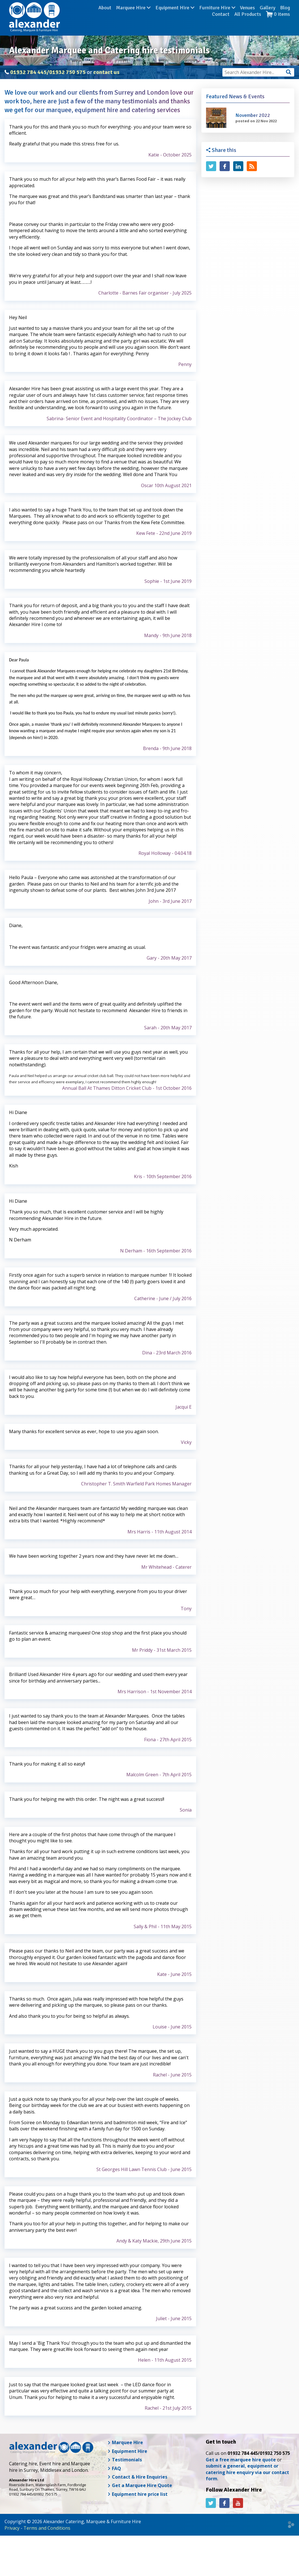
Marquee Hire (111, 17)
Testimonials (124, 2460)
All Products (247, 23)
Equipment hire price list (137, 2494)
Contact (281, 17)
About (82, 17)
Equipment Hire (152, 17)
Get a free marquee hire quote (241, 2460)
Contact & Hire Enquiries (137, 2477)
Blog (263, 17)
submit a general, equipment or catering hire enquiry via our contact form (247, 2472)
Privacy (12, 2528)
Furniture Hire (195, 17)
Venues (225, 17)
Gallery (245, 17)
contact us (106, 72)
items (278, 23)
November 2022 (252, 115)
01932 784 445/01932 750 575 (48, 72)
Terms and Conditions (46, 2528)
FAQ (114, 2468)
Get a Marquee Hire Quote (139, 2485)
